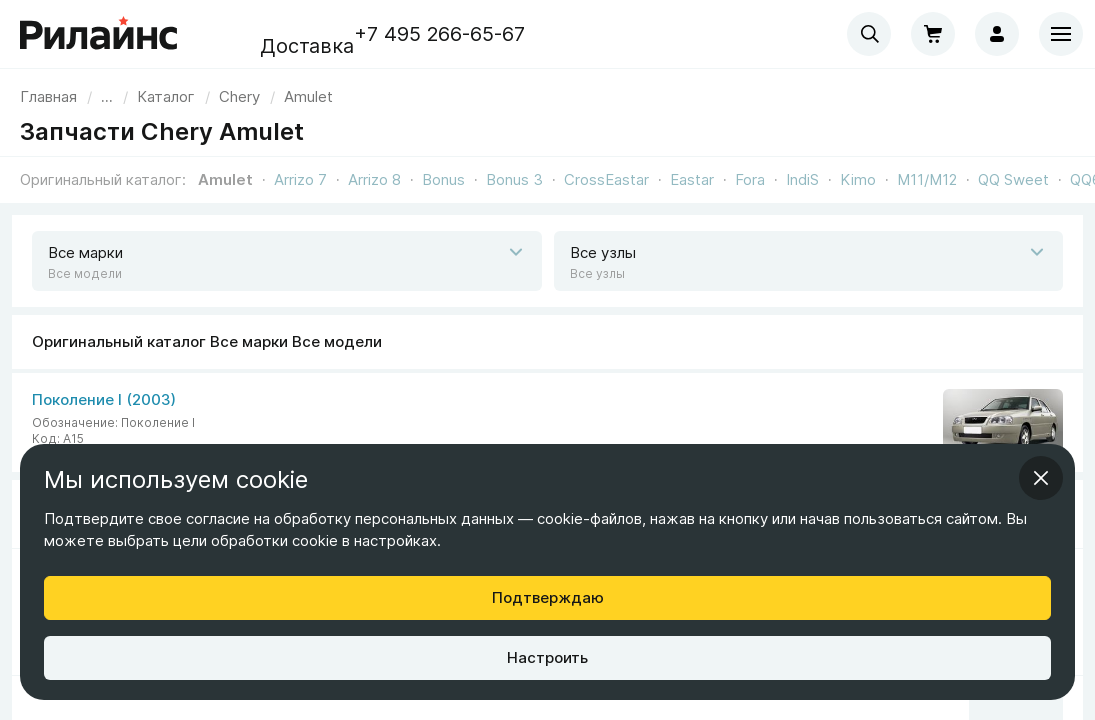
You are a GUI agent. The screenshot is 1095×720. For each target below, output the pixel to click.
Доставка (307, 46)
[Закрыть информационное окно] (1041, 478)
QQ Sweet (1013, 179)
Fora (750, 179)
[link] (239, 96)
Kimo (858, 179)
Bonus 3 (514, 179)
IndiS (802, 179)
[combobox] (869, 34)
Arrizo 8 (374, 179)
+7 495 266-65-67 (439, 34)
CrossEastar (606, 179)
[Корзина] (933, 34)
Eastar (692, 179)
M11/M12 (927, 179)
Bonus (443, 179)
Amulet (225, 179)
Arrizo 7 (300, 179)
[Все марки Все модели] (547, 422)
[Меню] (1061, 34)
